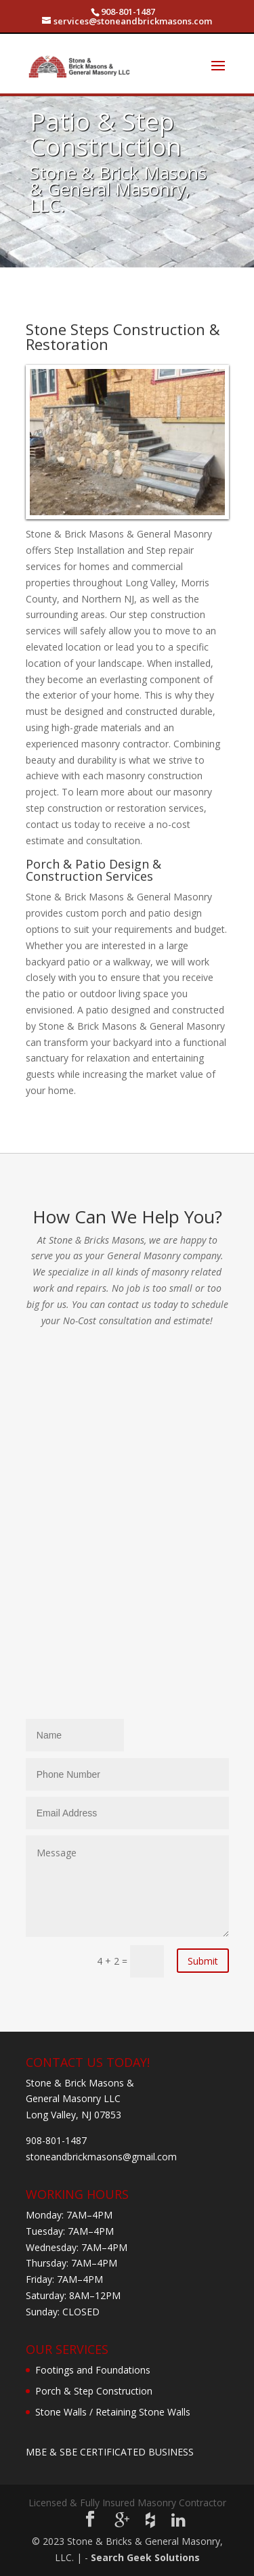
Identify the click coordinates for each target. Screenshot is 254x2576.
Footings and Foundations (92, 2369)
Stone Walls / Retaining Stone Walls (112, 2411)
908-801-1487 (128, 11)
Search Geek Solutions (145, 2557)
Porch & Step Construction (93, 2390)
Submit (203, 1961)
